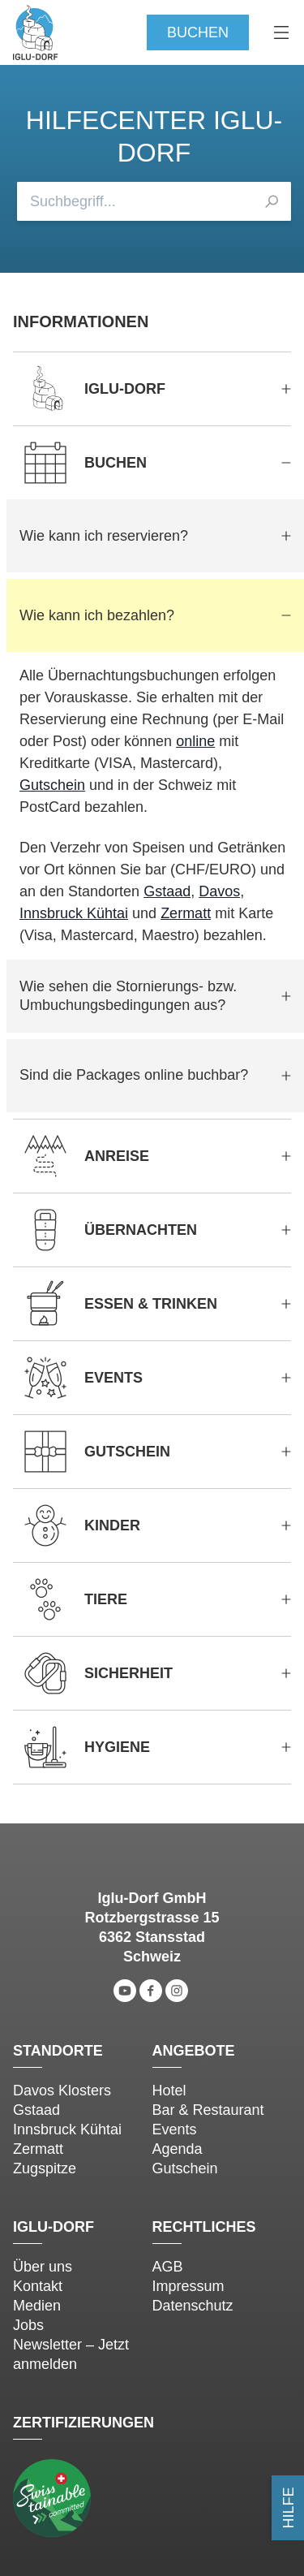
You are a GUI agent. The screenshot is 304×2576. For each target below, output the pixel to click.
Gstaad (167, 891)
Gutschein (52, 785)
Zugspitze (44, 2168)
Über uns (42, 2267)
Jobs (28, 2325)
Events (174, 2129)
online (195, 741)
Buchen (198, 32)
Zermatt (186, 913)
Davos (219, 891)
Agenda (177, 2149)
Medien (37, 2306)
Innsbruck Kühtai (73, 913)
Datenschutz (192, 2306)
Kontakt (37, 2286)
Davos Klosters (62, 2090)
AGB (167, 2267)
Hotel (169, 2090)
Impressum (188, 2286)
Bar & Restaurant (208, 2110)
